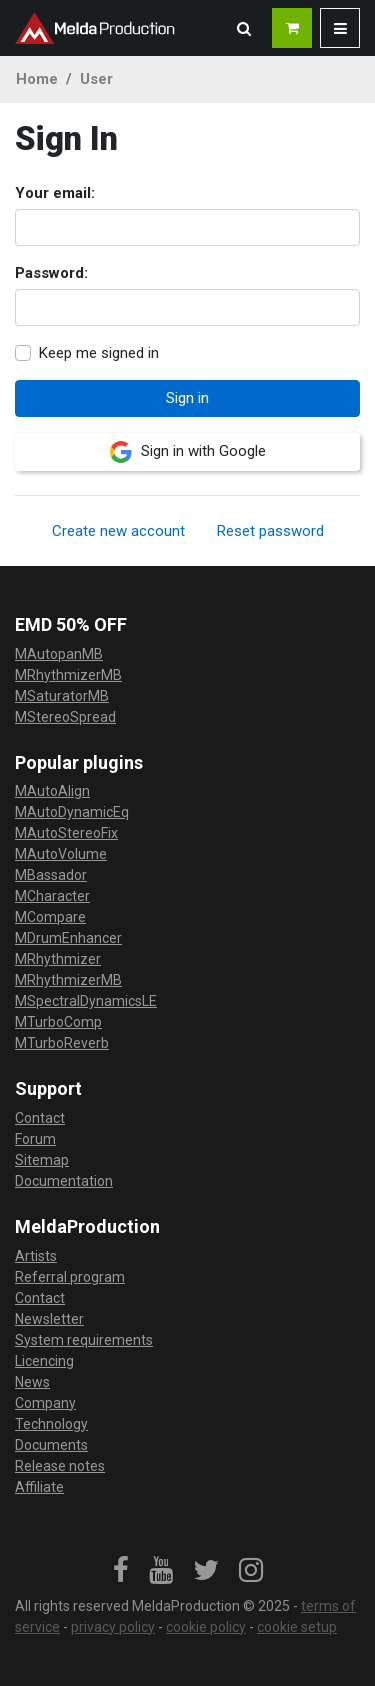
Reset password (270, 531)
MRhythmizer (58, 959)
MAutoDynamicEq (72, 812)
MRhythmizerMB (68, 675)
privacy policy (113, 1627)
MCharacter (52, 896)
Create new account (118, 531)
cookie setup (297, 1627)
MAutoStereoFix (66, 833)
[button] (244, 28)
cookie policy (206, 1627)
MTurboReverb (62, 1043)
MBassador (51, 875)
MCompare (50, 917)
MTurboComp (58, 1022)
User (96, 79)
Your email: (55, 193)
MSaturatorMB (62, 696)
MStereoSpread (65, 717)
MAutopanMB (59, 654)
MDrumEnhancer (68, 938)
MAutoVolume (61, 854)
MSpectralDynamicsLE (86, 1001)
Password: (51, 273)
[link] (121, 1571)
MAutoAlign (52, 791)
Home (37, 79)
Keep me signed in (99, 353)
